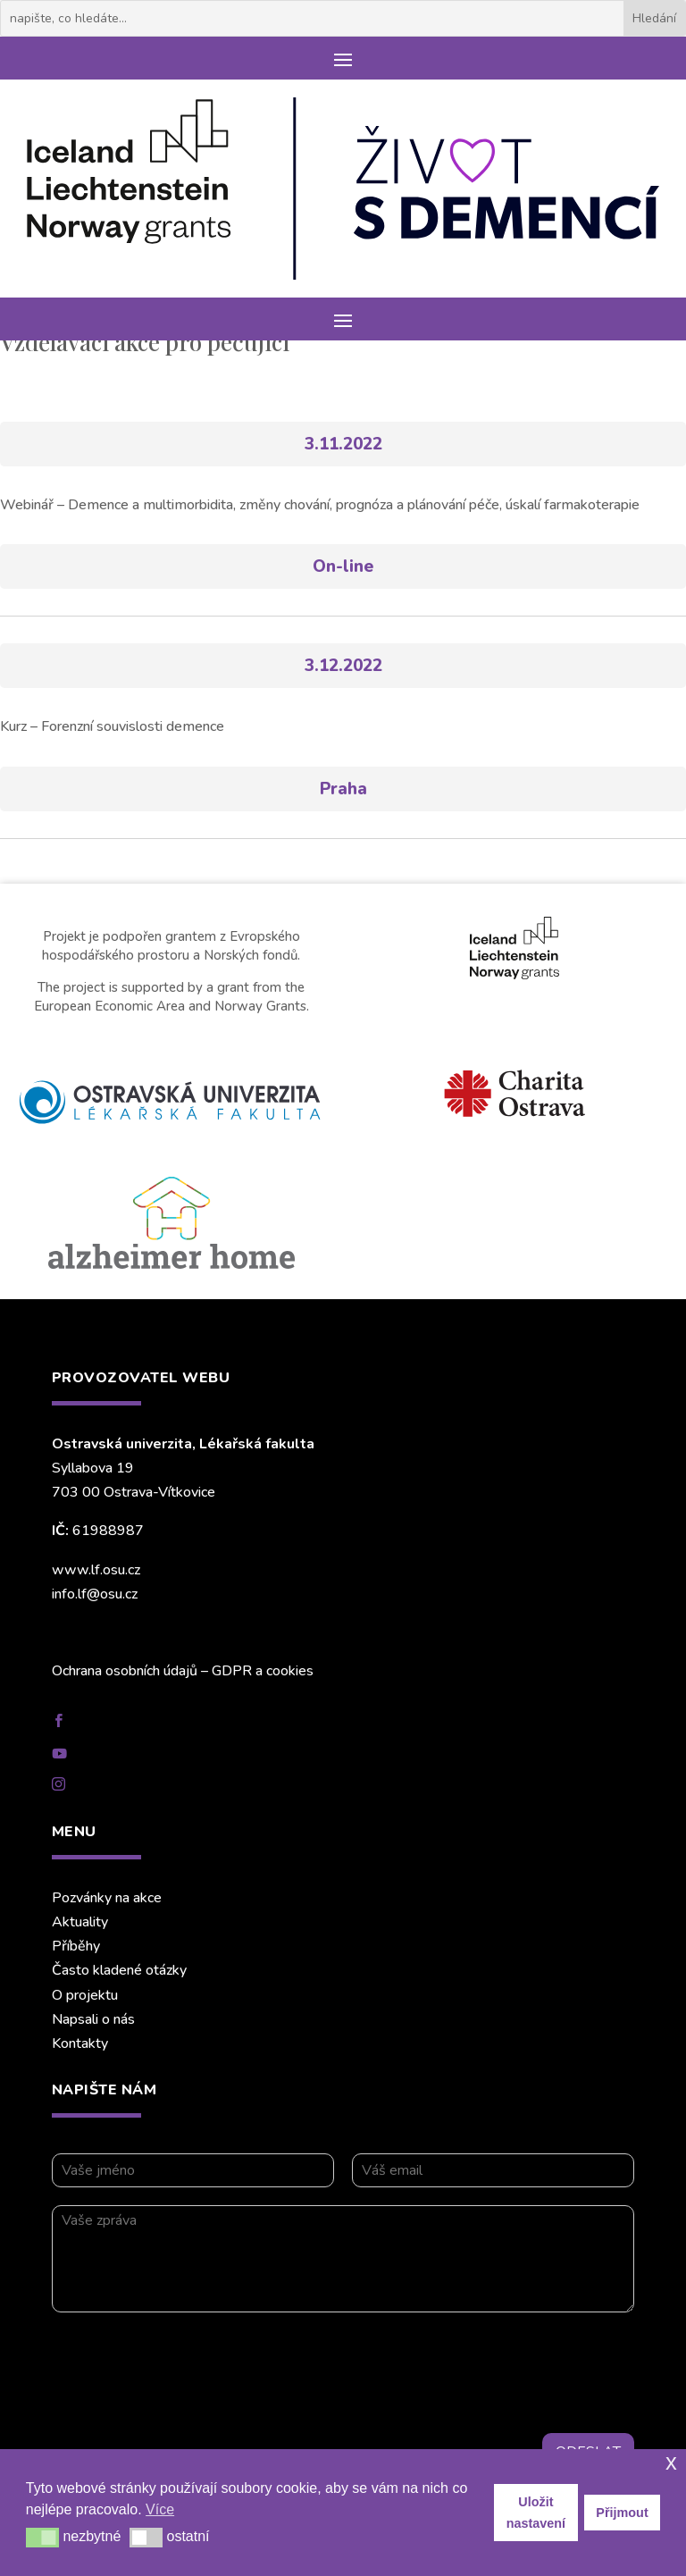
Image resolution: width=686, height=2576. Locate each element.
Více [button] (160, 2509)
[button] (42, 2537)
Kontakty (80, 2043)
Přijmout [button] (622, 2512)
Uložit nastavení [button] (535, 2512)
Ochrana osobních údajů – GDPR (152, 1671)
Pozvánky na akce (107, 1898)
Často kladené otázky (119, 1970)
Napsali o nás (93, 2019)
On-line (343, 566)
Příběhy (76, 1946)
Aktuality (80, 1922)
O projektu (85, 1995)
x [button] (671, 2462)
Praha (343, 789)
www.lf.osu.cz (96, 1570)
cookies (290, 1671)
